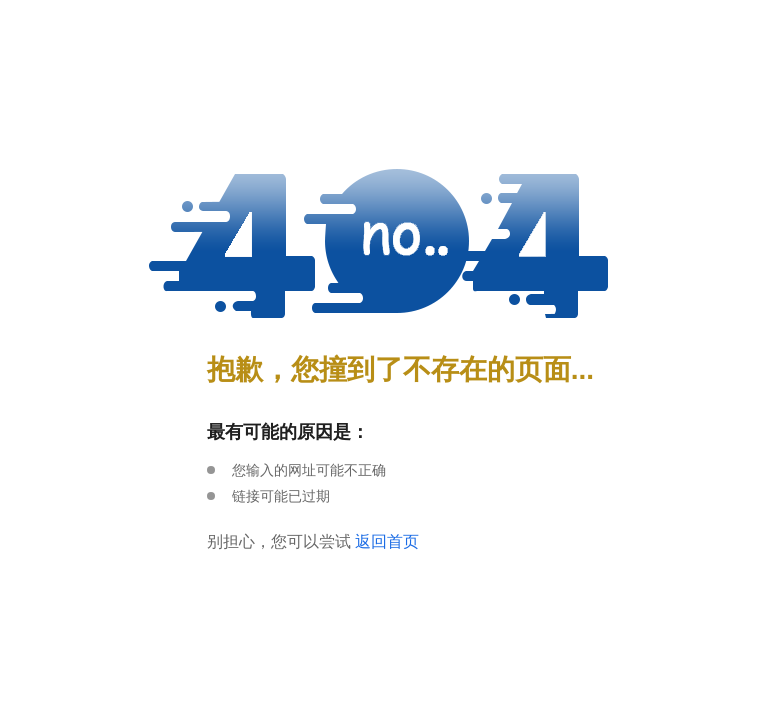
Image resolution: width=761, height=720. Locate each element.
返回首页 (387, 541)
